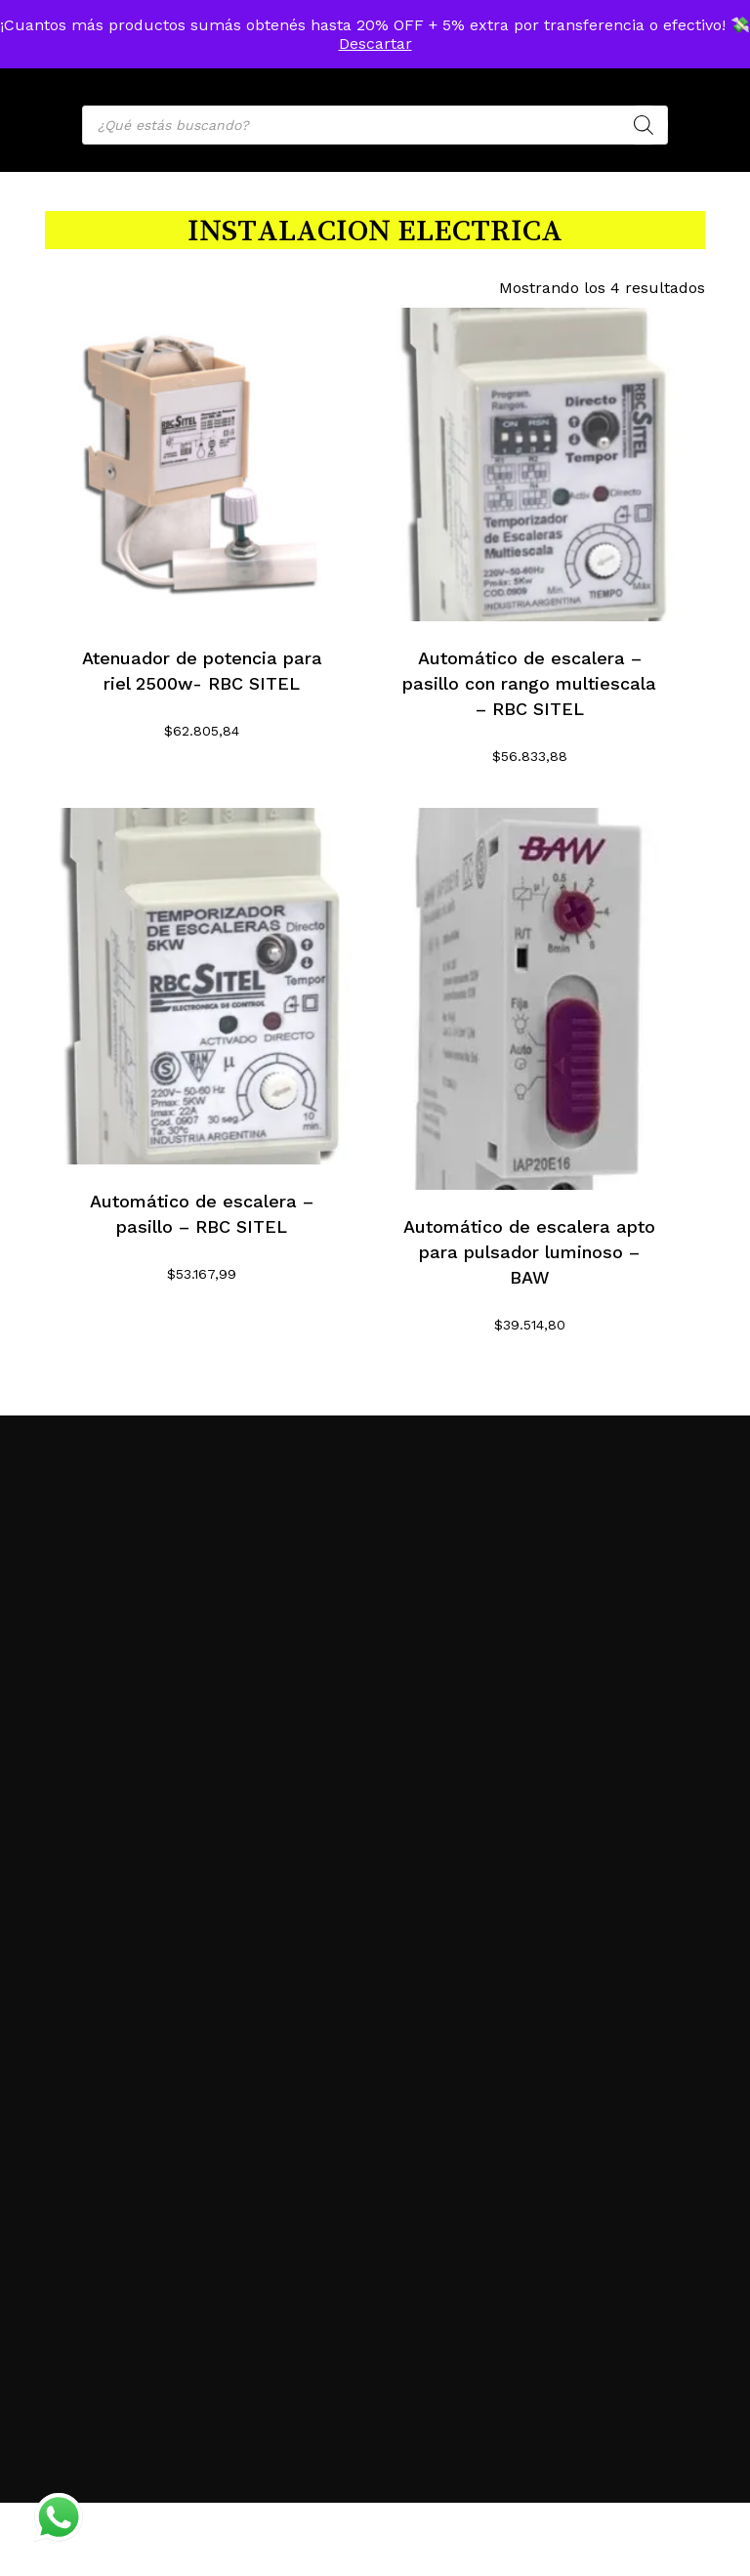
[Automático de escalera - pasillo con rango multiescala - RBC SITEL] (530, 464)
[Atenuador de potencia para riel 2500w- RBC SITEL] (201, 464)
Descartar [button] (375, 43)
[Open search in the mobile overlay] (375, 125)
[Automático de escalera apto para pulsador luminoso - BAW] (530, 999)
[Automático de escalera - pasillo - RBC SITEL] (201, 986)
